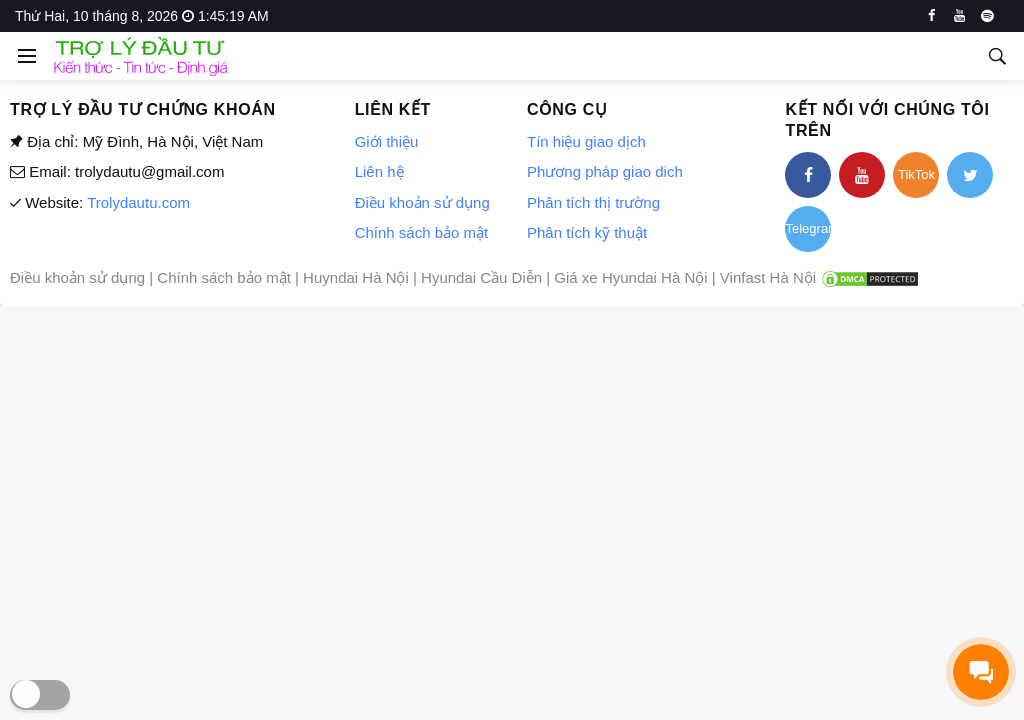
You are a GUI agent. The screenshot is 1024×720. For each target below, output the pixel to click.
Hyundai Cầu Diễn (481, 277)
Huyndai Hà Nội (356, 277)
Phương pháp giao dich (605, 171)
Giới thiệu (387, 141)
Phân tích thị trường (593, 202)
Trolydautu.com (138, 202)
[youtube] (959, 16)
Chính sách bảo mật (422, 232)
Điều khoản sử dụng (422, 202)
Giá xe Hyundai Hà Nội (630, 277)
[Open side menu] (24, 56)
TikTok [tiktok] (916, 174)
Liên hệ (379, 171)
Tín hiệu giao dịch (586, 141)
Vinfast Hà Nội (768, 277)
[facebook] (931, 16)
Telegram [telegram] (808, 228)
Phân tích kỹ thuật (587, 232)
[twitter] (970, 175)
